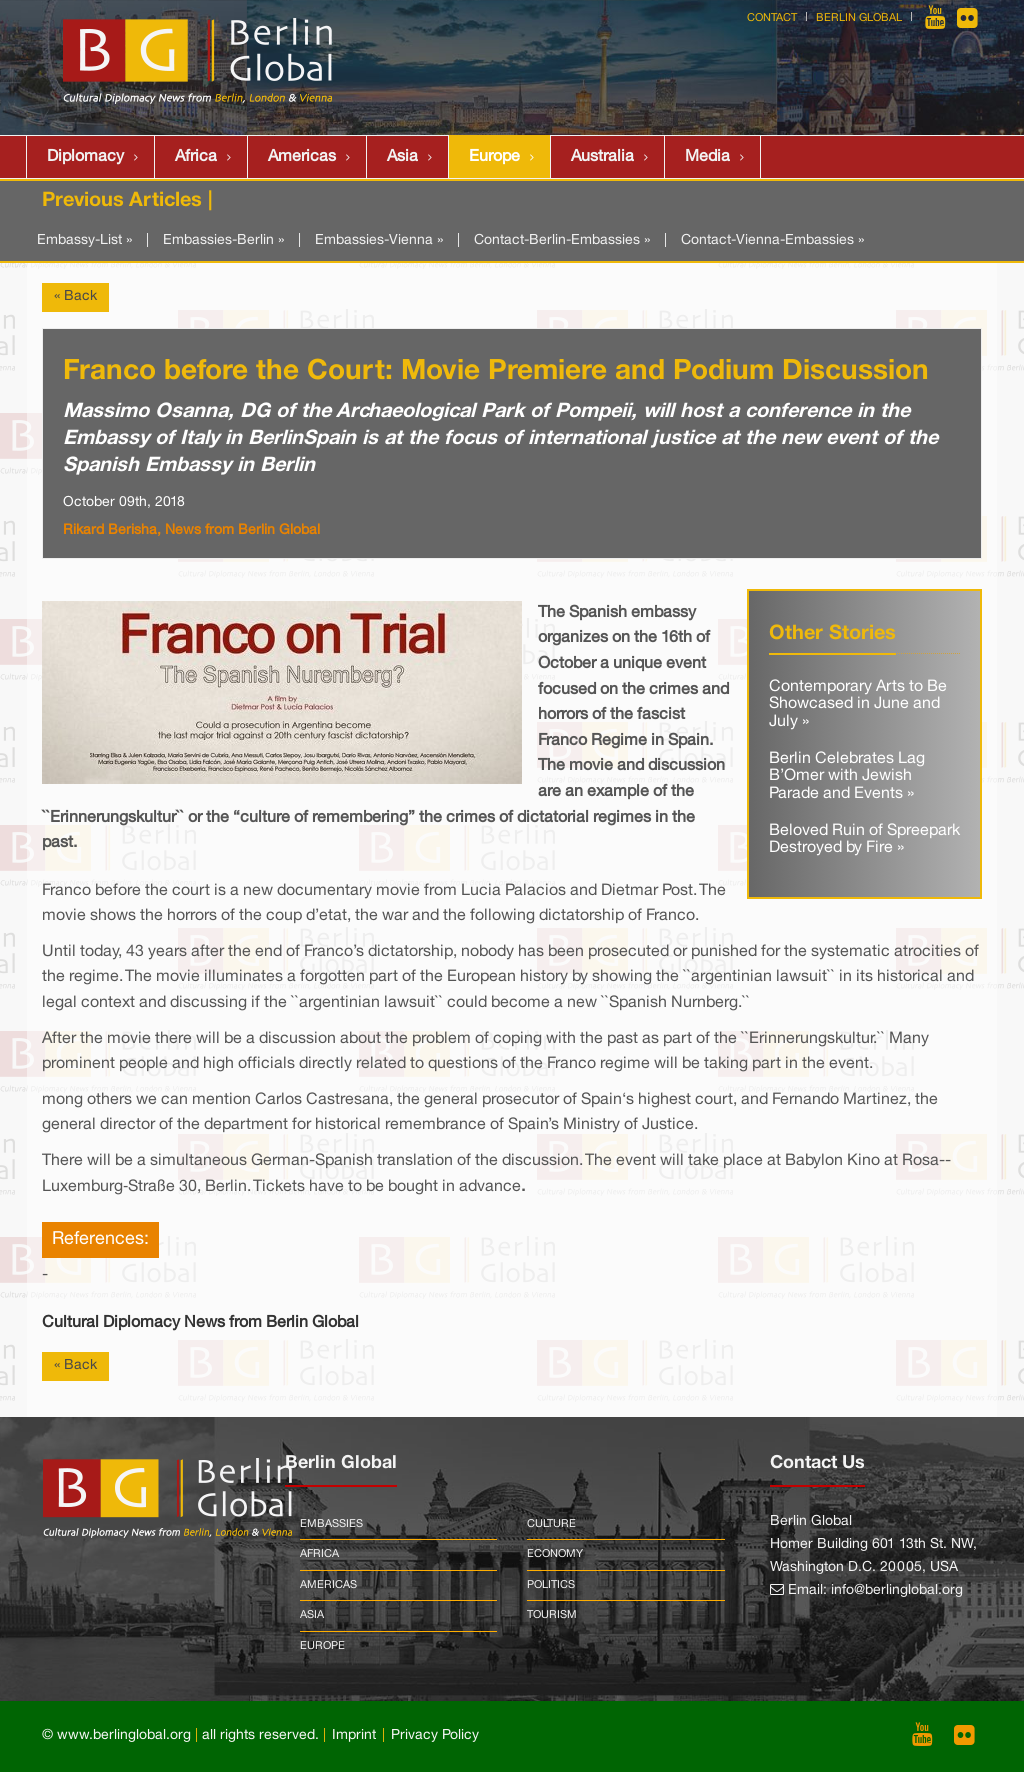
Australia (602, 157)
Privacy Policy (435, 1735)
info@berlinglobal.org (897, 1590)
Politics (551, 1585)
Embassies (331, 1524)
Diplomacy (85, 157)
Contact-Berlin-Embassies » (562, 240)
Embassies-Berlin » (223, 240)
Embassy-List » (84, 240)
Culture (551, 1524)
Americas (302, 157)
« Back (75, 296)
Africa (196, 157)
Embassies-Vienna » (379, 240)
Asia (402, 157)
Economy (555, 1554)
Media (707, 157)
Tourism (552, 1615)
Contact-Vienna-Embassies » (772, 240)
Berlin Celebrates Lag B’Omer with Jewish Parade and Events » (847, 776)
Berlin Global (859, 18)
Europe (494, 157)
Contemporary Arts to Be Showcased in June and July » (858, 704)
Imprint (354, 1735)
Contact (772, 18)
